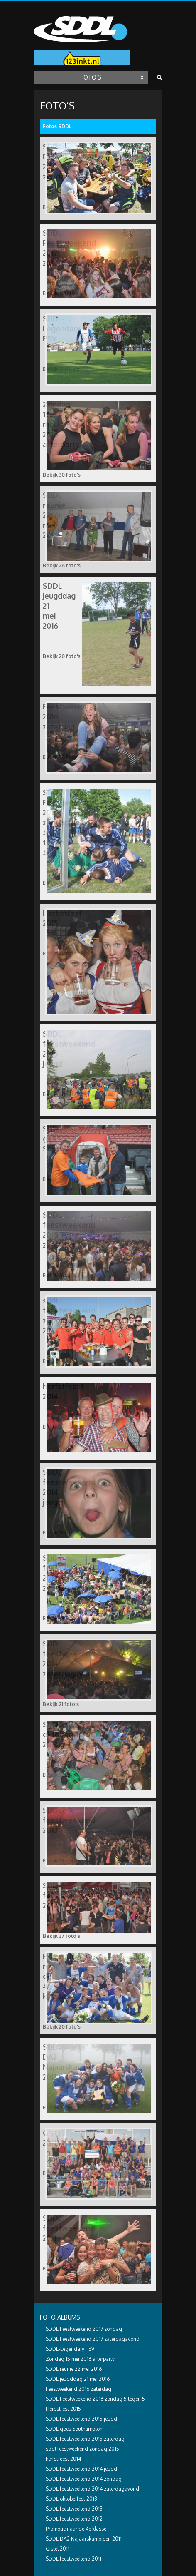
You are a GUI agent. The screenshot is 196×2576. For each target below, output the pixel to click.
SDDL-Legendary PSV (70, 2349)
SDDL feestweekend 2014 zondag (84, 2479)
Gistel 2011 (57, 2549)
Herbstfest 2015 (63, 2409)
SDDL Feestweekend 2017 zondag (84, 2329)
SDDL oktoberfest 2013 (71, 2499)
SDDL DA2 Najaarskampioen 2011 (84, 2539)
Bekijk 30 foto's (62, 475)
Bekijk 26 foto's (62, 565)
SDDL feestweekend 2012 (74, 2519)
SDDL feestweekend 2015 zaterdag (85, 2439)
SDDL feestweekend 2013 (74, 2509)
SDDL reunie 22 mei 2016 (74, 2369)
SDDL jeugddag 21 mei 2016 (78, 2379)
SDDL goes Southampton (74, 2429)
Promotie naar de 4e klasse (76, 2529)
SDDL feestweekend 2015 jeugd (81, 2419)
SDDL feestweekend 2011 (73, 2559)
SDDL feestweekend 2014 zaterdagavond (92, 2489)
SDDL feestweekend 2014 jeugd (81, 2469)
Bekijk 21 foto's (61, 1704)
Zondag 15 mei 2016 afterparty (80, 2359)
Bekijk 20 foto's (62, 656)
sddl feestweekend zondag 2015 (82, 2449)
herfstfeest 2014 (63, 2459)
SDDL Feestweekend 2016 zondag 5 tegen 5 (95, 2399)
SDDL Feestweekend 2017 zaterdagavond (93, 2339)
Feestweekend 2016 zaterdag (78, 2389)
